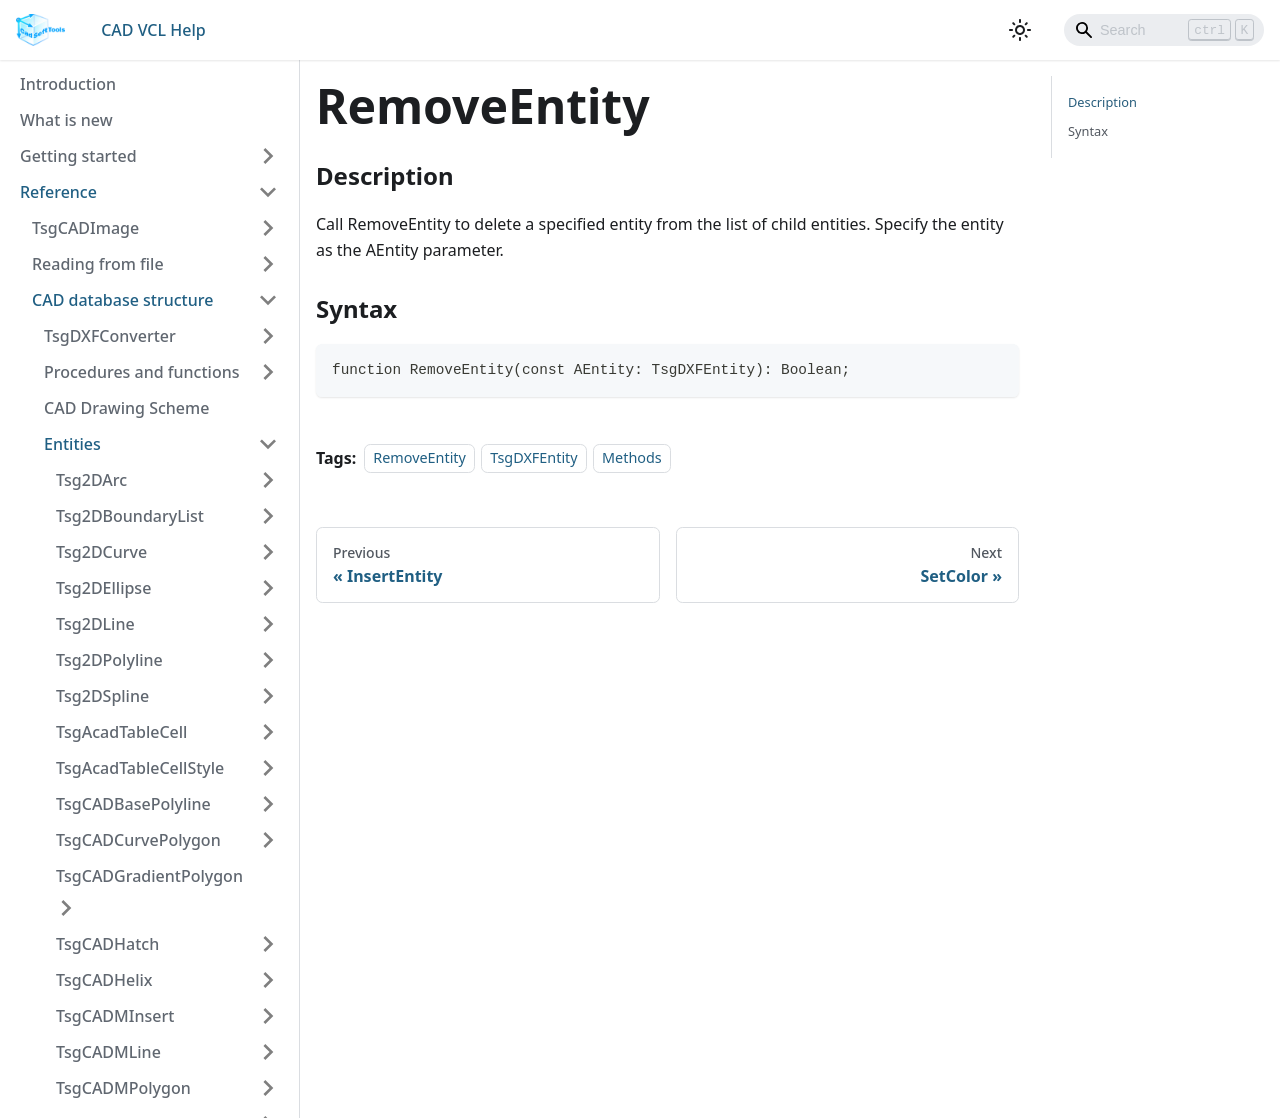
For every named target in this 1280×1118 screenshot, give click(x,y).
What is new (66, 120)
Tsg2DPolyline (109, 660)
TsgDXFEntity (533, 458)
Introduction (68, 84)
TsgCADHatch (107, 944)
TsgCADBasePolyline (133, 804)
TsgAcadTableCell (121, 732)
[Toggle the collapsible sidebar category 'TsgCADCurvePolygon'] (268, 840)
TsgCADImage (85, 228)
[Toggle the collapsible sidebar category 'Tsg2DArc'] (268, 480)
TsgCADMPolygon (123, 1088)
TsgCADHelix (104, 980)
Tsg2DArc (91, 480)
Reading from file (98, 264)
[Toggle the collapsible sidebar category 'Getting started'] (268, 156)
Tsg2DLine (95, 624)
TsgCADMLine (108, 1052)
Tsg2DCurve (101, 552)
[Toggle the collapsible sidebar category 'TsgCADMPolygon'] (268, 1088)
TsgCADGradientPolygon (149, 876)
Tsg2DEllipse (103, 588)
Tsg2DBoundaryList (130, 516)
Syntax (1088, 131)
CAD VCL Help (153, 30)
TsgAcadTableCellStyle (140, 768)
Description (1102, 102)
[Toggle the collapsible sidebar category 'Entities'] (268, 444)
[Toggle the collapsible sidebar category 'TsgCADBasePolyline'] (268, 804)
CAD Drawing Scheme (126, 408)
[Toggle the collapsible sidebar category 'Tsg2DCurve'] (268, 552)
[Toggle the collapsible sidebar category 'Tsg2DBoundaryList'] (268, 516)
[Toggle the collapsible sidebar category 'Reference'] (268, 192)
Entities (72, 444)
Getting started (78, 156)
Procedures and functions (141, 372)
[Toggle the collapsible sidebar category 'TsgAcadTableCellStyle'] (268, 768)
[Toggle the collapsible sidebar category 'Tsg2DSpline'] (268, 696)
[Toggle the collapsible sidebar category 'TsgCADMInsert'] (268, 1016)
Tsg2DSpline (102, 696)
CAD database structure (122, 300)
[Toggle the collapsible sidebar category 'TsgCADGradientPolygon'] (66, 908)
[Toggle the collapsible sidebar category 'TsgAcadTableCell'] (268, 732)
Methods (632, 458)
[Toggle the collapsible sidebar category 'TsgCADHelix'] (268, 980)
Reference (58, 192)
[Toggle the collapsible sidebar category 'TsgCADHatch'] (268, 944)
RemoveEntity (419, 458)
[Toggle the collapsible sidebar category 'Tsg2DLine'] (268, 624)
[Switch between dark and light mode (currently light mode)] (1020, 30)
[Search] (1164, 30)
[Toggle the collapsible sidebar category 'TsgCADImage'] (268, 228)
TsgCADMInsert (115, 1016)
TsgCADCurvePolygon (138, 840)
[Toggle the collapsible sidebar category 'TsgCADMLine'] (268, 1052)
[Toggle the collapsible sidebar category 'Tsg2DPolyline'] (268, 660)
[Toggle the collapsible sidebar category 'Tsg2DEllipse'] (268, 588)
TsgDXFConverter (110, 336)
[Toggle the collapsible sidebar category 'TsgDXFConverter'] (268, 336)
